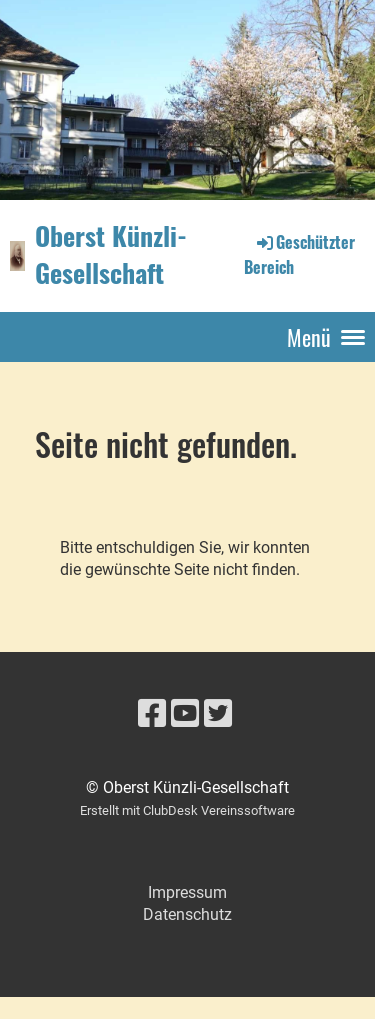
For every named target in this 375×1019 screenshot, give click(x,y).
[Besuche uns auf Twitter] (218, 714)
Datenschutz (187, 914)
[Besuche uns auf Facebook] (152, 714)
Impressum (187, 892)
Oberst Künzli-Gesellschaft (111, 255)
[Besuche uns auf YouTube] (185, 714)
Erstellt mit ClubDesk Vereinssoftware (187, 810)
